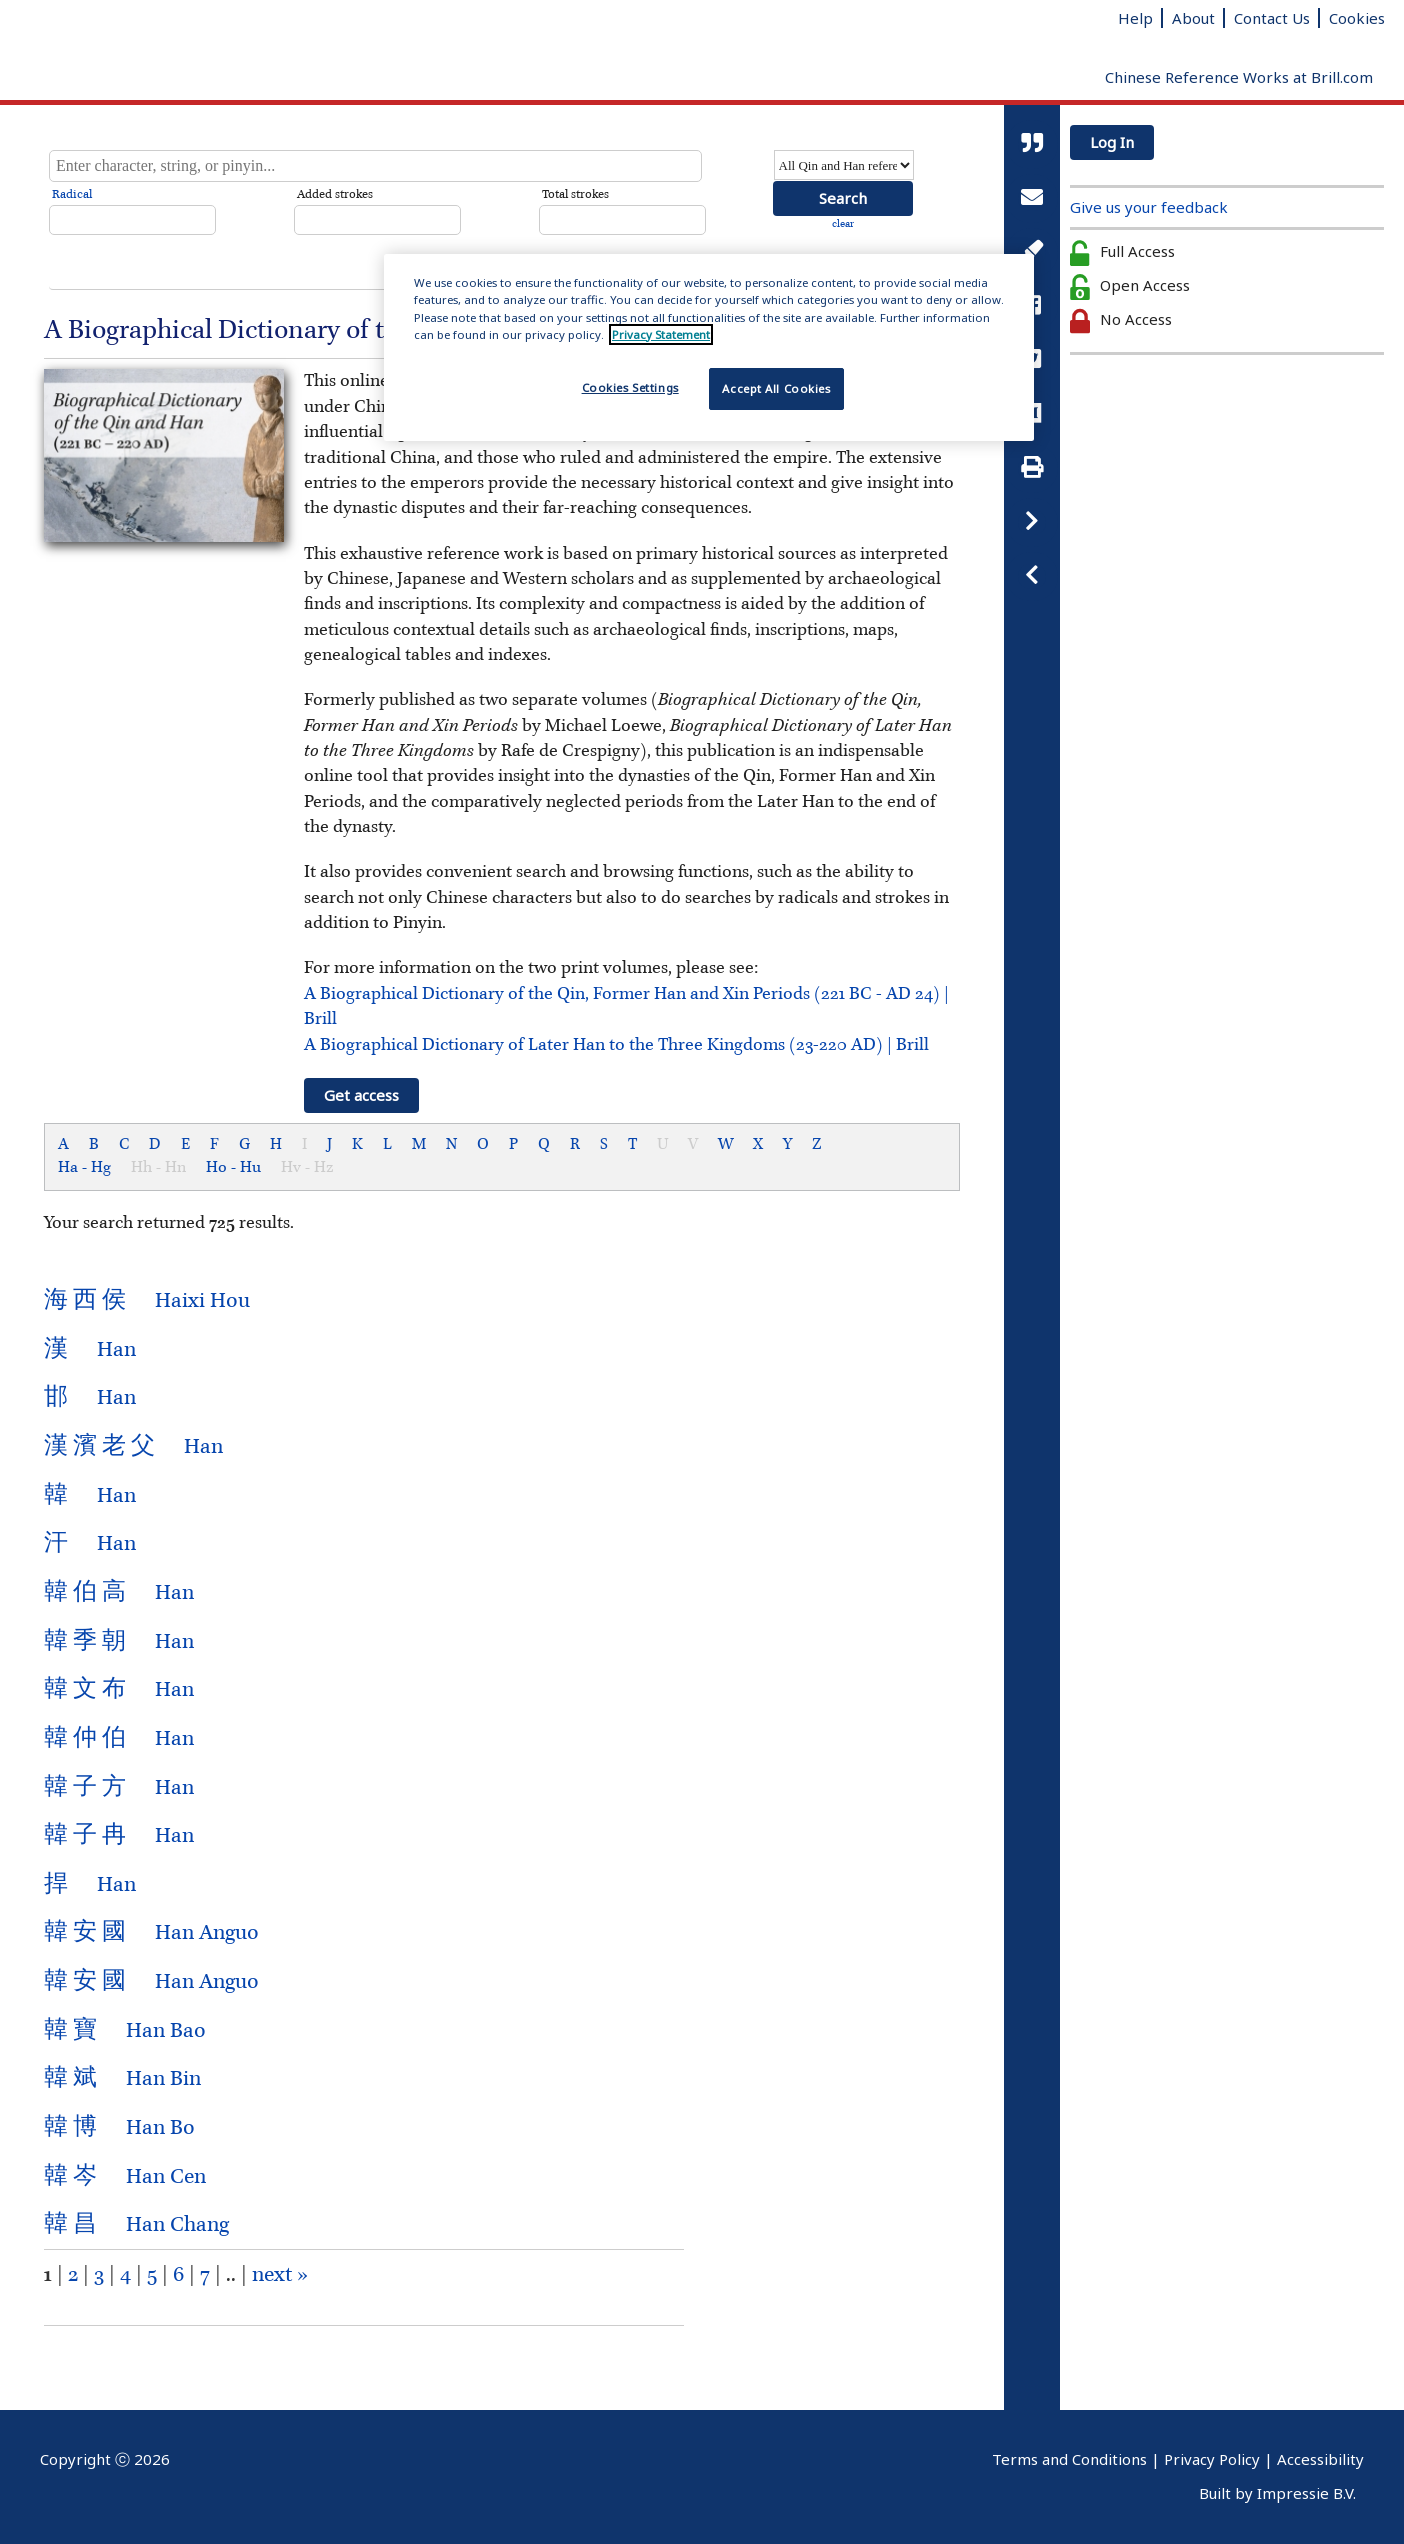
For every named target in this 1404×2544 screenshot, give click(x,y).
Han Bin (122, 2079)
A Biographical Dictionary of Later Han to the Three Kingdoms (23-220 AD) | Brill (616, 1045)
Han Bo (119, 2128)
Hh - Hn (158, 1168)
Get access (361, 1095)
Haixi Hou (147, 1301)
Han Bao (125, 2031)
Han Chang (136, 2225)
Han (90, 1350)
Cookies (1357, 18)
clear (843, 224)
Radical (72, 195)
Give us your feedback (1149, 207)
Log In (1112, 142)
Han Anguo (151, 1933)
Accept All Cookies (776, 388)
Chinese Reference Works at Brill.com (1239, 77)
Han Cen (125, 2177)
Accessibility (1320, 2459)
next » (280, 2275)
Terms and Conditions (1069, 2459)
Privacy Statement (661, 334)
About (1193, 18)
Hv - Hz (307, 1168)
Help (1135, 18)
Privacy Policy (1212, 2459)
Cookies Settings (630, 387)
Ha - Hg (84, 1168)
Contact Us (1272, 18)
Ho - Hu (233, 1168)
